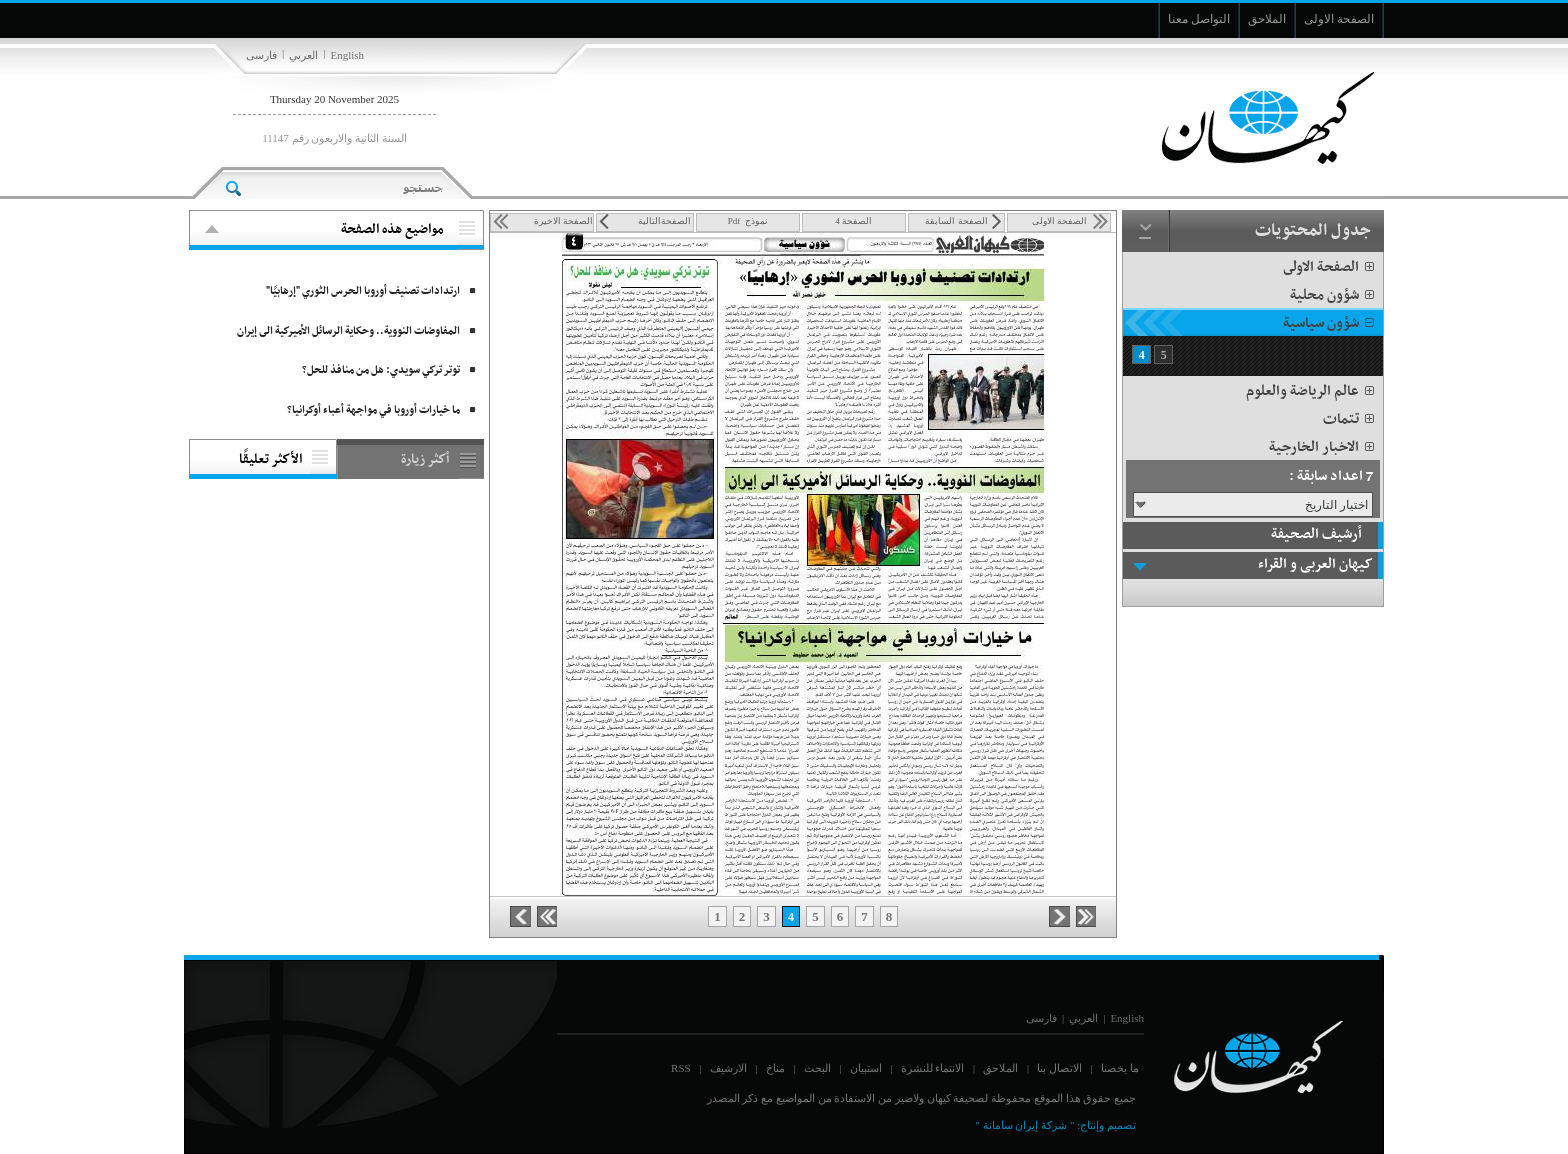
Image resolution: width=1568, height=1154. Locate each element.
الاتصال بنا (1059, 1068)
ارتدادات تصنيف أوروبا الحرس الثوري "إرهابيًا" (363, 291)
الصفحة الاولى (1330, 267)
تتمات (1350, 419)
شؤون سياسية (1330, 323)
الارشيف (728, 1068)
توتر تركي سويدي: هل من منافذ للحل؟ (381, 370)
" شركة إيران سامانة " (1024, 1125)
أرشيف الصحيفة (1316, 534)
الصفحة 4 (853, 221)
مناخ (775, 1068)
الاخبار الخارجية (1323, 447)
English (347, 55)
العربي (303, 55)
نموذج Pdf (748, 221)
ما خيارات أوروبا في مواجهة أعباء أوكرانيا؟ (373, 410)
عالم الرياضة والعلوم (1311, 391)
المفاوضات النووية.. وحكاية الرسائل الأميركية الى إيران (348, 331)
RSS (681, 1068)
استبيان (866, 1068)
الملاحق (1000, 1068)
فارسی (261, 55)
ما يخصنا (1120, 1068)
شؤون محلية (1333, 295)
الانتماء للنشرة (933, 1068)
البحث (817, 1068)
